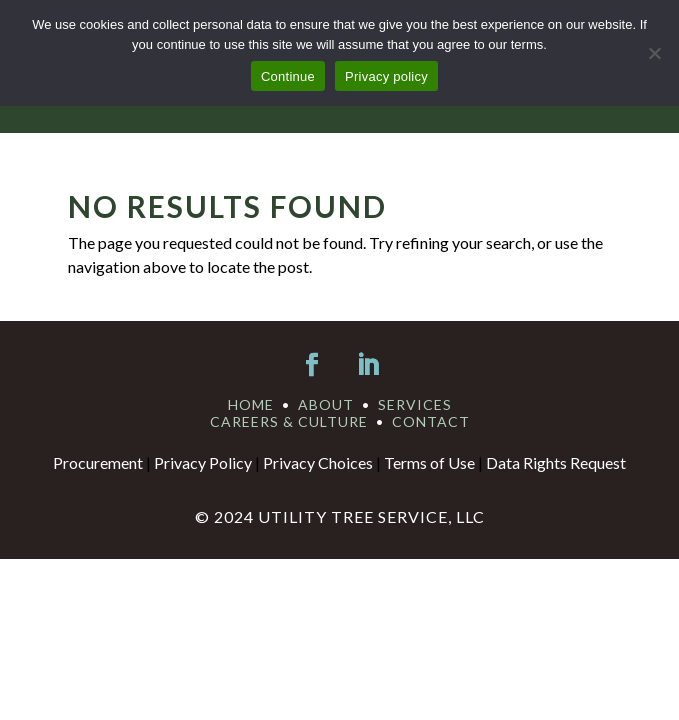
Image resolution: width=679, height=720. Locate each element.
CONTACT (431, 421)
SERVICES (415, 404)
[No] (654, 53)
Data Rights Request (556, 462)
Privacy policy (386, 76)
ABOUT (326, 404)
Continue (288, 76)
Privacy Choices (318, 462)
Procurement (98, 462)
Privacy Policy (203, 462)
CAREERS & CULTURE (289, 421)
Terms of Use (429, 462)
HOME (251, 404)
